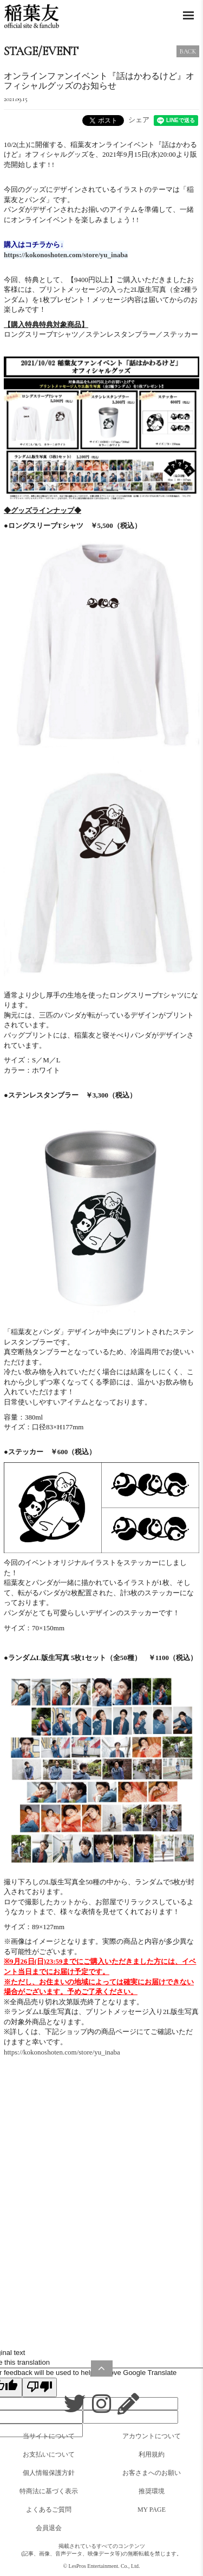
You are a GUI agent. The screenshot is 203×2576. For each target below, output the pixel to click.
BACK (188, 51)
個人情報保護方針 (49, 2473)
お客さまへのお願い (151, 2473)
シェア (138, 120)
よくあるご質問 (48, 2509)
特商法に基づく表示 (48, 2491)
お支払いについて (49, 2454)
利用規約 (152, 2454)
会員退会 (49, 2528)
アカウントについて (151, 2436)
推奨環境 (152, 2491)
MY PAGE (151, 2509)
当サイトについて (49, 2436)
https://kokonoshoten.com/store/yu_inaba (62, 2052)
